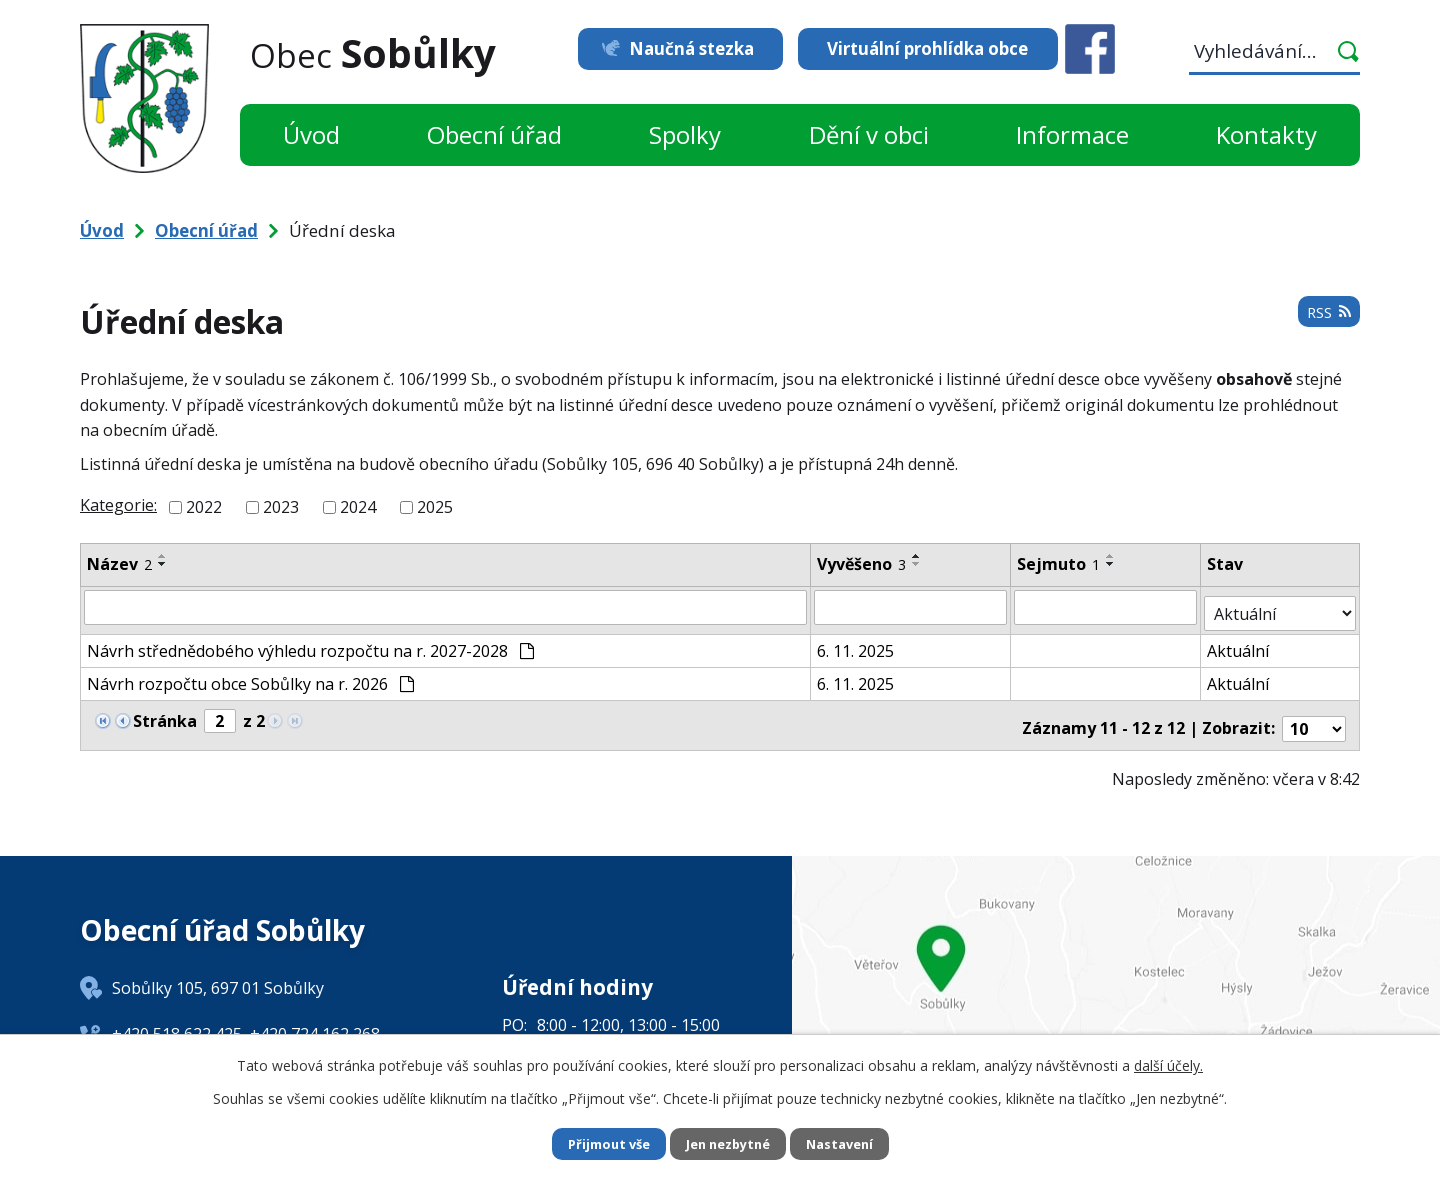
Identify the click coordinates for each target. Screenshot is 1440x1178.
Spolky (685, 134)
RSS (1325, 319)
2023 (281, 507)
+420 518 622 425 (177, 1020)
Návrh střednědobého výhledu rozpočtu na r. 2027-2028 (310, 644)
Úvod (311, 134)
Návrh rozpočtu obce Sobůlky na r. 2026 (250, 677)
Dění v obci (869, 134)
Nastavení (849, 1143)
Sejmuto (1059, 564)
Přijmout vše (600, 1143)
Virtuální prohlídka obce (927, 48)
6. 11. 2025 (856, 644)
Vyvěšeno (862, 564)
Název (119, 564)
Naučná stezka (677, 48)
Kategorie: (118, 505)
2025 (435, 507)
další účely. (1168, 1063)
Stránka (165, 714)
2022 (204, 507)
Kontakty (1266, 134)
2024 (358, 507)
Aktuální (1240, 644)
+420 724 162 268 (315, 1020)
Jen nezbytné (728, 1143)
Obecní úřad (494, 134)
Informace (1072, 134)
